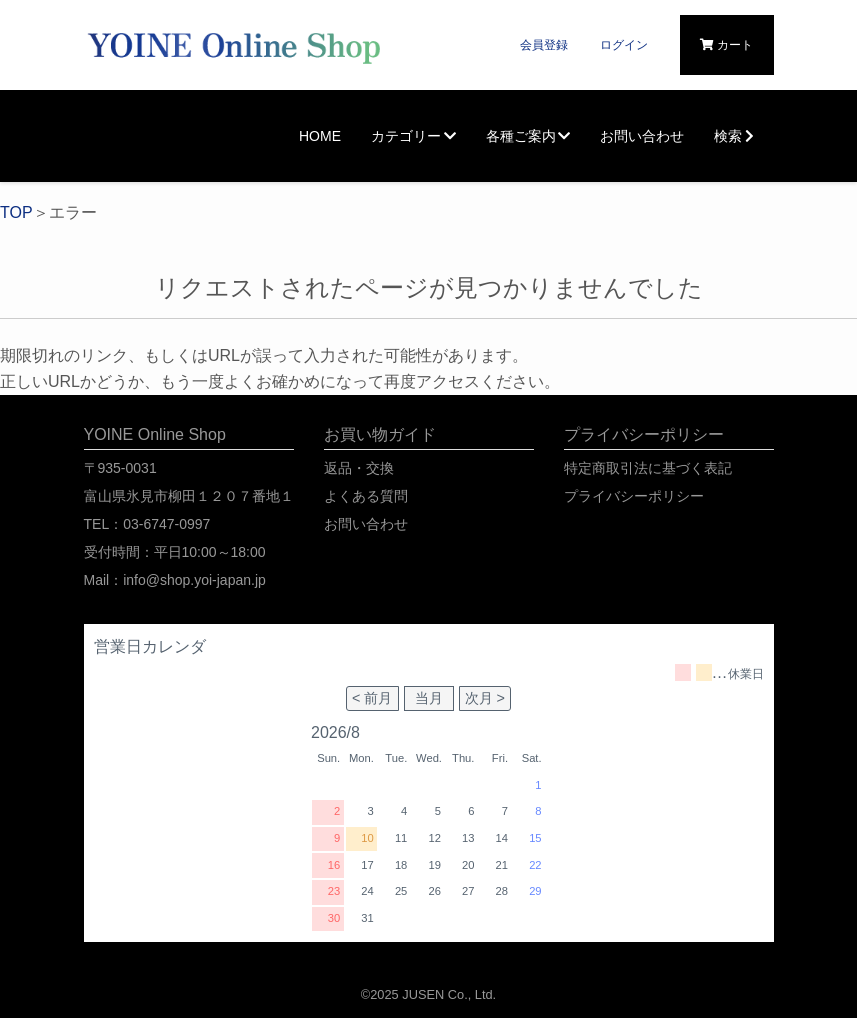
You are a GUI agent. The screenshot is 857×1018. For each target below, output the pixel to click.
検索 (736, 136)
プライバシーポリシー (634, 496)
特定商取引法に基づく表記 (648, 468)
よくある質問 (366, 496)
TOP (16, 212)
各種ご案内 (528, 136)
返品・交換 (359, 468)
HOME (320, 136)
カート (726, 45)
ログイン (624, 45)
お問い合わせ (642, 136)
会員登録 (544, 45)
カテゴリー (413, 136)
